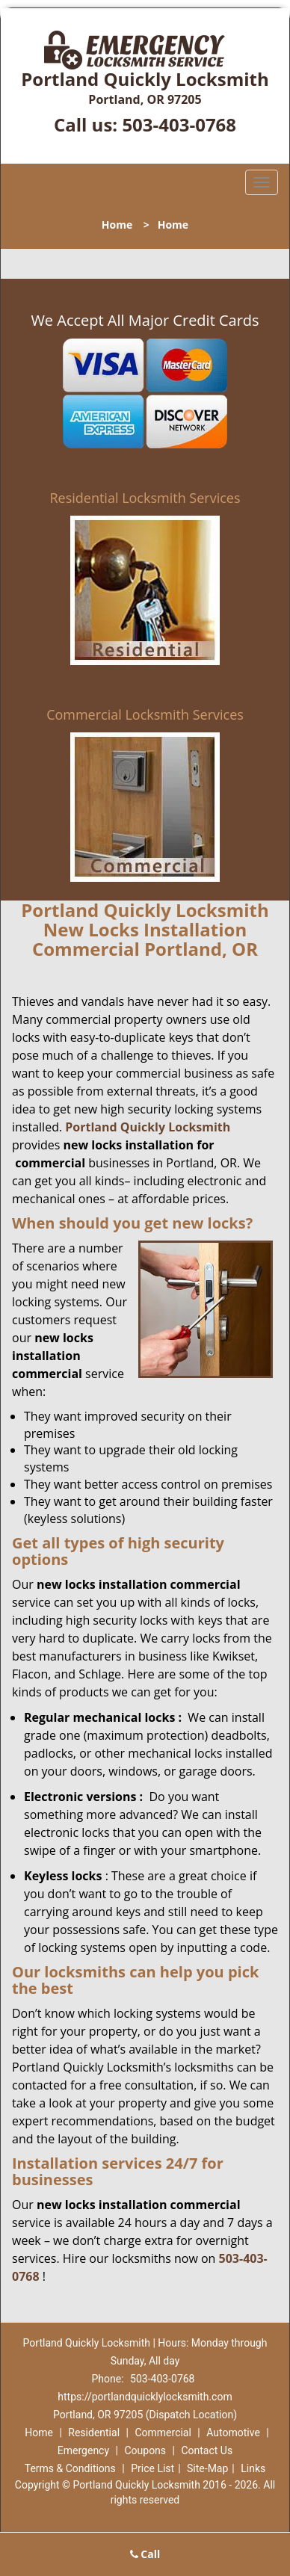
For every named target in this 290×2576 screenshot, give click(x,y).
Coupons (145, 2450)
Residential (94, 2432)
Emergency (83, 2450)
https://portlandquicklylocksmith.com (145, 2397)
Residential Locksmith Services (144, 498)
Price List (152, 2468)
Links (253, 2468)
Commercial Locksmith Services (145, 714)
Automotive (233, 2432)
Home (117, 224)
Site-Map (207, 2468)
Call (145, 2554)
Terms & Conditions (70, 2468)
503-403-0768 (179, 124)
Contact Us (206, 2450)
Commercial (163, 2432)
